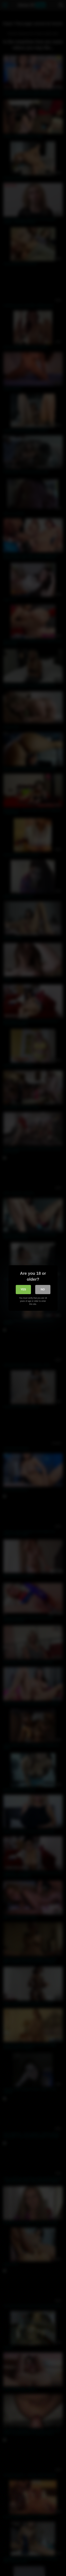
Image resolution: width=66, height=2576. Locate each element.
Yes (23, 1289)
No (43, 1289)
